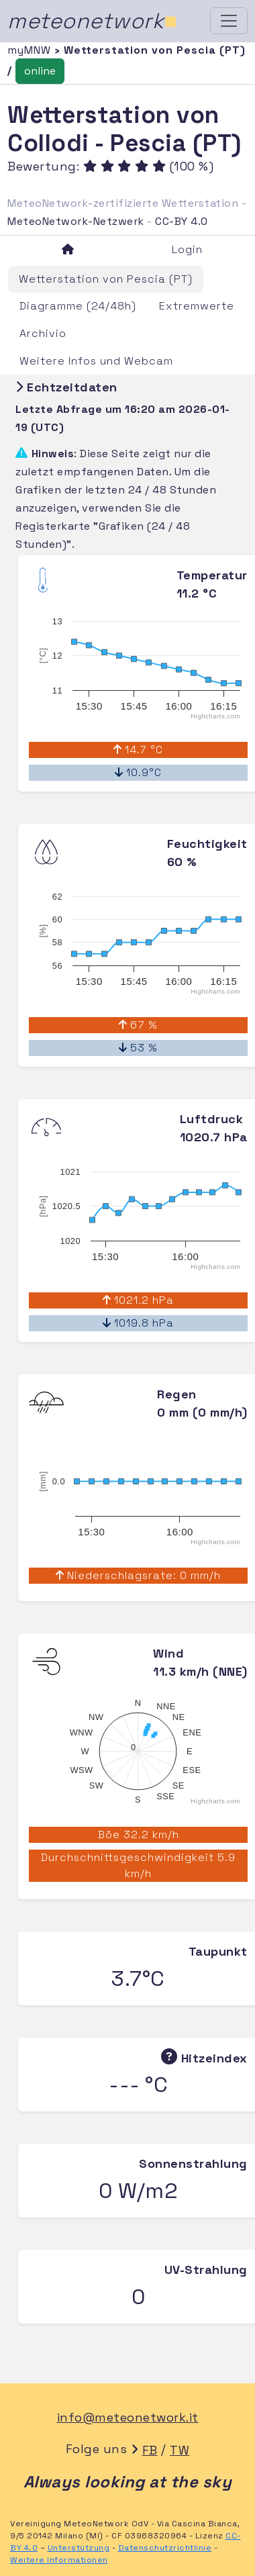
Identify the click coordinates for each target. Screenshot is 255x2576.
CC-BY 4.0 (181, 221)
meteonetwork (92, 20)
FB (150, 2450)
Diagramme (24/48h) (77, 306)
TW (179, 2450)
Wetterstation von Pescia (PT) (106, 279)
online (40, 71)
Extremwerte (196, 306)
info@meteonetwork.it (128, 2417)
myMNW (30, 50)
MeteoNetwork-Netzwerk (75, 221)
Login (187, 249)
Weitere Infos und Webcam (96, 361)
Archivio (42, 333)
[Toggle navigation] (229, 20)
